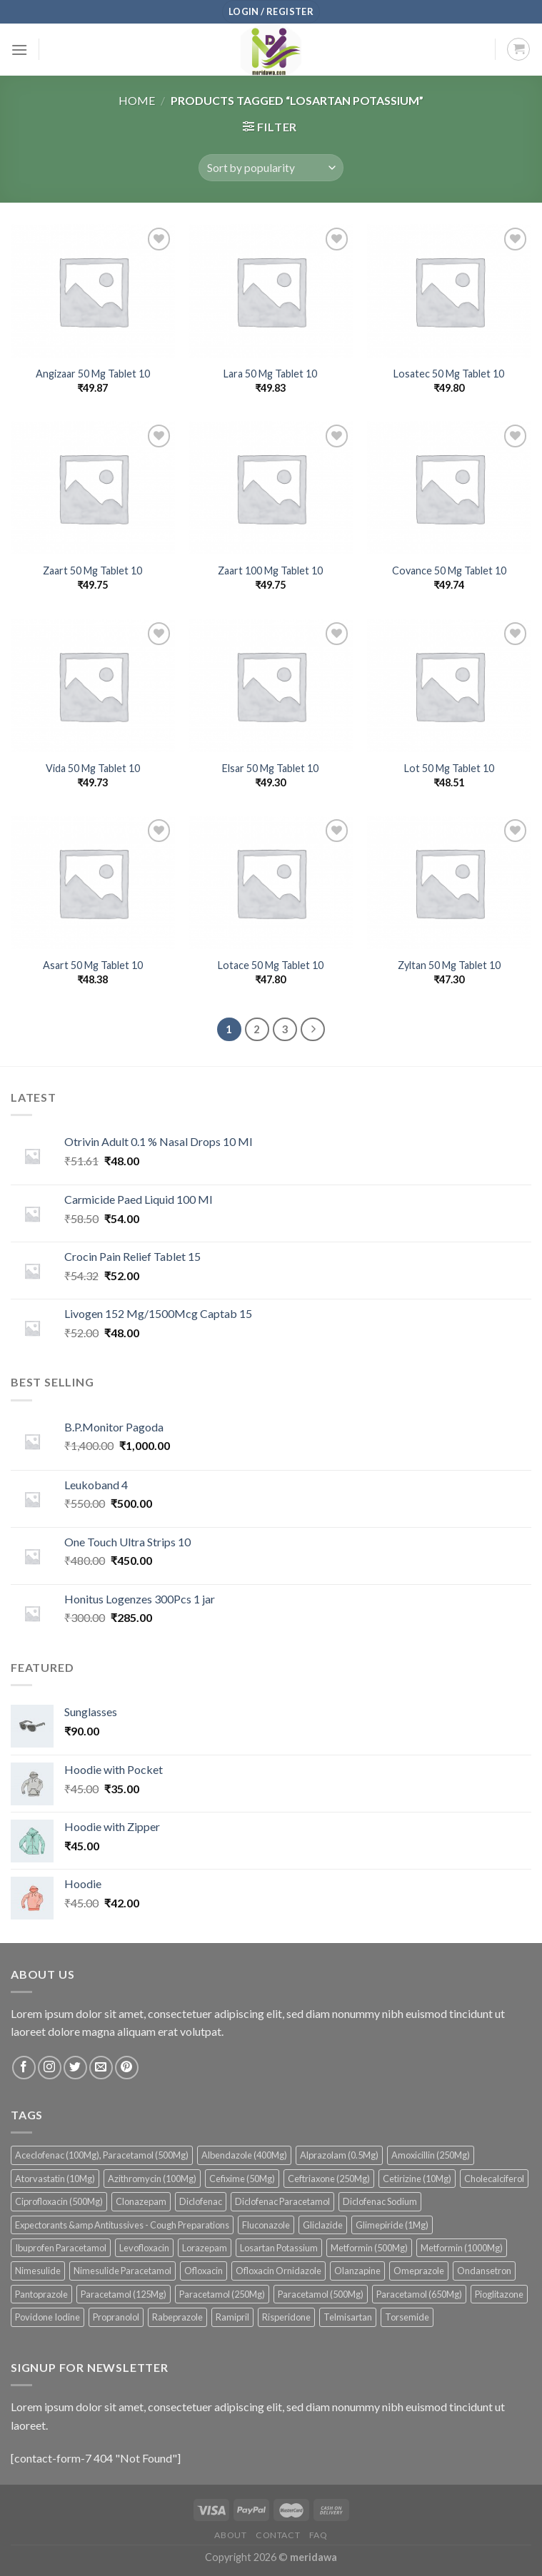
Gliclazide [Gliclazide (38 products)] (323, 2225)
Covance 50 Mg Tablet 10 (449, 570)
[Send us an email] (101, 2067)
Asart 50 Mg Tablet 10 (93, 965)
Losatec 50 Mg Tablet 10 (448, 373)
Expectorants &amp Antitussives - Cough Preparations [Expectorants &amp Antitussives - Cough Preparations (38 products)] (122, 2225)
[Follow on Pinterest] (127, 2067)
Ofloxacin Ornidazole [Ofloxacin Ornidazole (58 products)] (278, 2270)
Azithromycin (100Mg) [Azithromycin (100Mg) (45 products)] (152, 2178)
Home (137, 100)
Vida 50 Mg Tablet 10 (93, 768)
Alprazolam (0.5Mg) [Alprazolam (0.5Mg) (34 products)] (339, 2155)
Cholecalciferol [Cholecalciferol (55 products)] (494, 2178)
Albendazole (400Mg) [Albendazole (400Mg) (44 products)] (244, 2155)
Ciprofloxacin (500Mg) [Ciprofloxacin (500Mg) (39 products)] (59, 2201)
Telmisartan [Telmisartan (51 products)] (347, 2317)
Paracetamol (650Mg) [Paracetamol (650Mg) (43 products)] (419, 2294)
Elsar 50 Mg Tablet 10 (270, 768)
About (230, 2535)
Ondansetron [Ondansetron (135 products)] (484, 2270)
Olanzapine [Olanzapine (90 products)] (357, 2270)
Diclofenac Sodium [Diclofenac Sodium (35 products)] (380, 2201)
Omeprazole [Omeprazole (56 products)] (418, 2270)
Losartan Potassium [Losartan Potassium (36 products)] (279, 2247)
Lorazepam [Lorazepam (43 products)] (204, 2247)
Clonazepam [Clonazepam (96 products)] (141, 2201)
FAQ (318, 2535)
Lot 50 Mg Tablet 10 (449, 768)
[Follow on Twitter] (75, 2067)
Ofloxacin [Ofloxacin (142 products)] (203, 2270)
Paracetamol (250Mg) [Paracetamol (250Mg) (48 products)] (222, 2294)
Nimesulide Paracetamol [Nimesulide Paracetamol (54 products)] (122, 2270)
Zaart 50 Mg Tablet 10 (92, 570)
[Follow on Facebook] (24, 2067)
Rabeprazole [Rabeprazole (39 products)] (177, 2317)
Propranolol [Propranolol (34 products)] (116, 2317)
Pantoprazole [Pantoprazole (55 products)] (41, 2294)
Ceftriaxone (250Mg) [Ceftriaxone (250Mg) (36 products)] (329, 2178)
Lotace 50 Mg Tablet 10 (270, 965)
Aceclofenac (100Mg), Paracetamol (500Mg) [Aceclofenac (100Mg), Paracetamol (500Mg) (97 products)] (102, 2155)
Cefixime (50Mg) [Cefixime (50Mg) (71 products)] (242, 2178)
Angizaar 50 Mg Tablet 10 (93, 373)
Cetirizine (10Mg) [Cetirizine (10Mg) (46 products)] (417, 2178)
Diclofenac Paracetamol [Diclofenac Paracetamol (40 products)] (282, 2201)
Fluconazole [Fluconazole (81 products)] (266, 2225)
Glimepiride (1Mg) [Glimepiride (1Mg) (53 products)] (392, 2225)
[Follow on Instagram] (49, 2067)
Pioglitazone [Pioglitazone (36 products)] (499, 2294)
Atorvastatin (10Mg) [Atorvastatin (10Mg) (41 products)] (55, 2178)
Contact (278, 2535)
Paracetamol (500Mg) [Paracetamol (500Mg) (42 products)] (320, 2294)
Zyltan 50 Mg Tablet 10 (449, 965)
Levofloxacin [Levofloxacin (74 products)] (144, 2247)
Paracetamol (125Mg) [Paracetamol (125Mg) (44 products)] (123, 2294)
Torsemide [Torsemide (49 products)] (407, 2317)
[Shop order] (271, 168)
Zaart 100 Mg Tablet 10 (270, 570)
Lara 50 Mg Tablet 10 (270, 373)
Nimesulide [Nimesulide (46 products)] (38, 2270)
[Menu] (19, 49)
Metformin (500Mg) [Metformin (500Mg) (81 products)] (369, 2247)
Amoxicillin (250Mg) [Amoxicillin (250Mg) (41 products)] (430, 2155)
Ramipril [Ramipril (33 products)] (232, 2317)
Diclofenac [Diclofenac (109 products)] (200, 2201)
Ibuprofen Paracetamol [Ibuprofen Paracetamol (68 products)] (60, 2247)
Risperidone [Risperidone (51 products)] (286, 2317)
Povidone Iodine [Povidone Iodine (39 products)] (47, 2317)
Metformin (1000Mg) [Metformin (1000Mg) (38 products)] (462, 2247)
